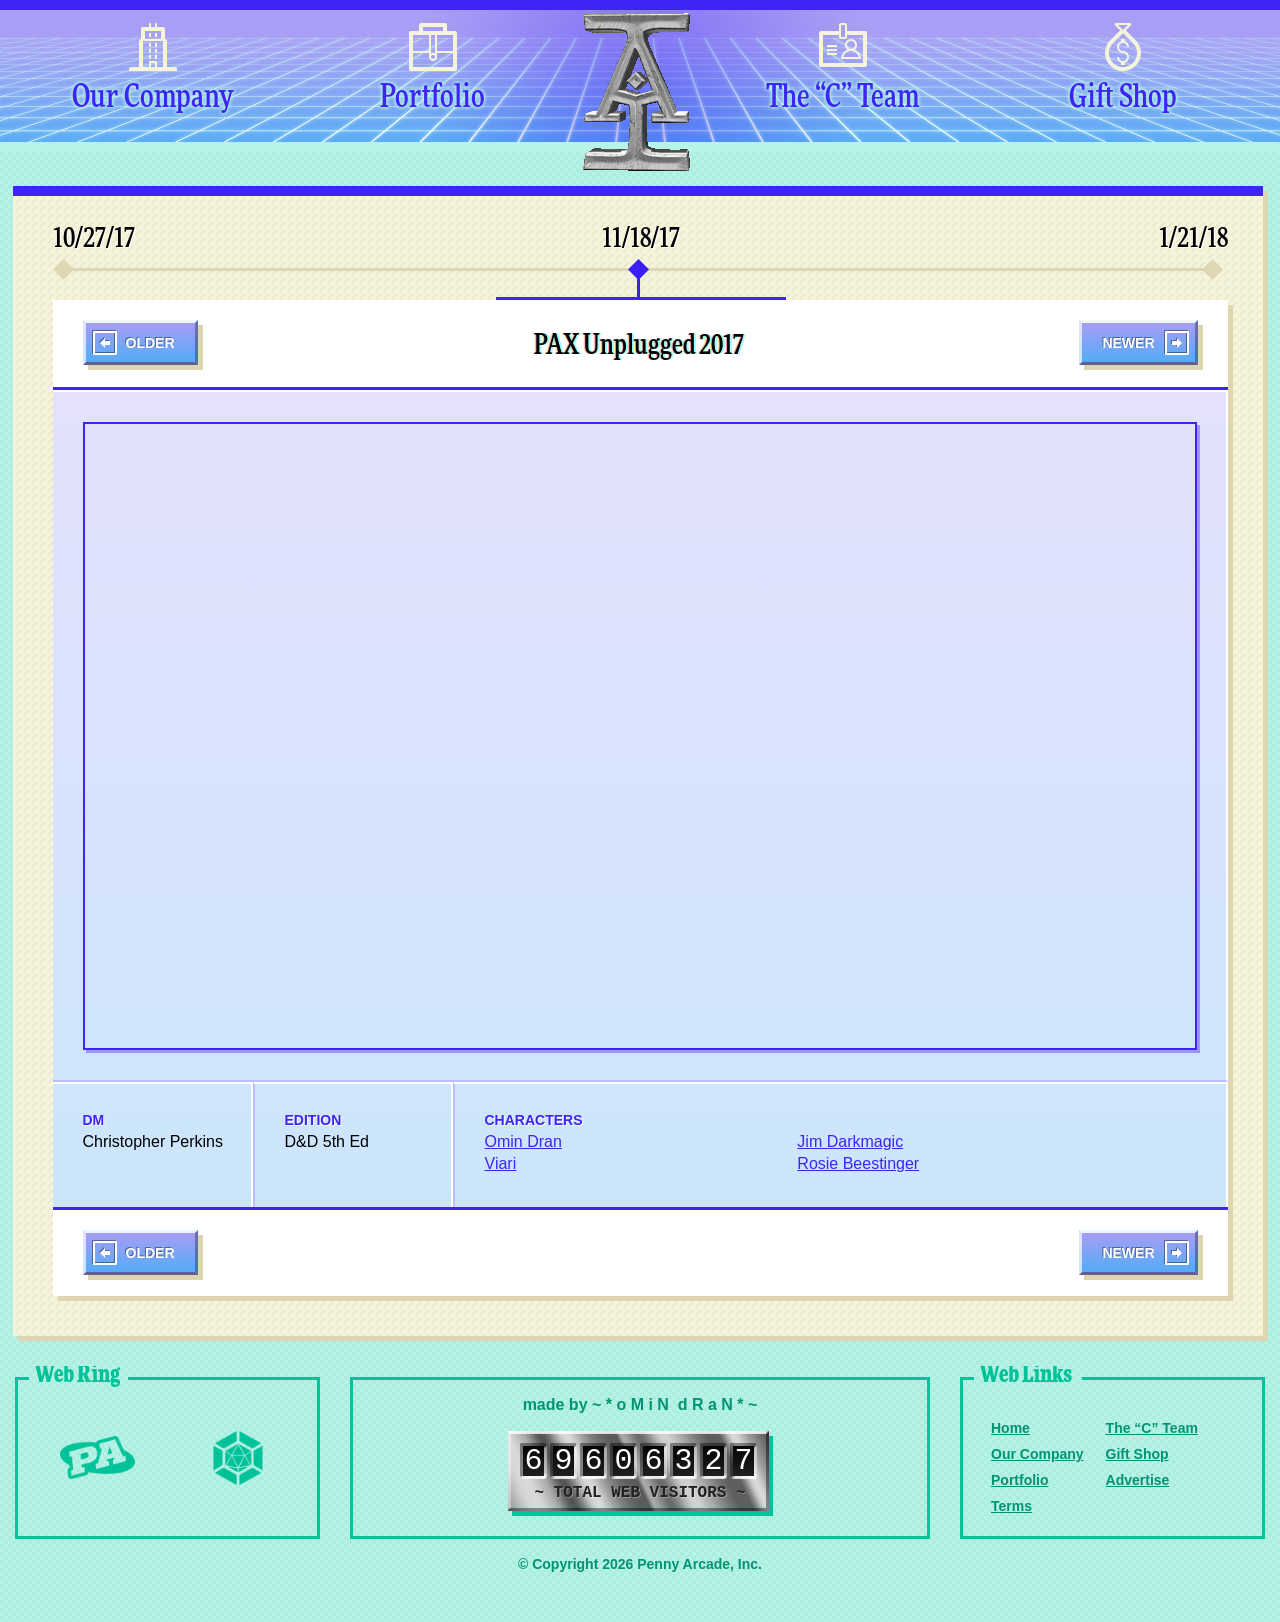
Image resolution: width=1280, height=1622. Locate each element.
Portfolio (432, 98)
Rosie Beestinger (858, 1163)
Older (150, 343)
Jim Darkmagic (850, 1141)
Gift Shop (1123, 98)
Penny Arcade (98, 1458)
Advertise (1138, 1480)
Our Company (152, 98)
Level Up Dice (238, 1458)
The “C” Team (842, 98)
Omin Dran (523, 1141)
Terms (1011, 1506)
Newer (1128, 343)
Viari (501, 1163)
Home (1010, 1428)
